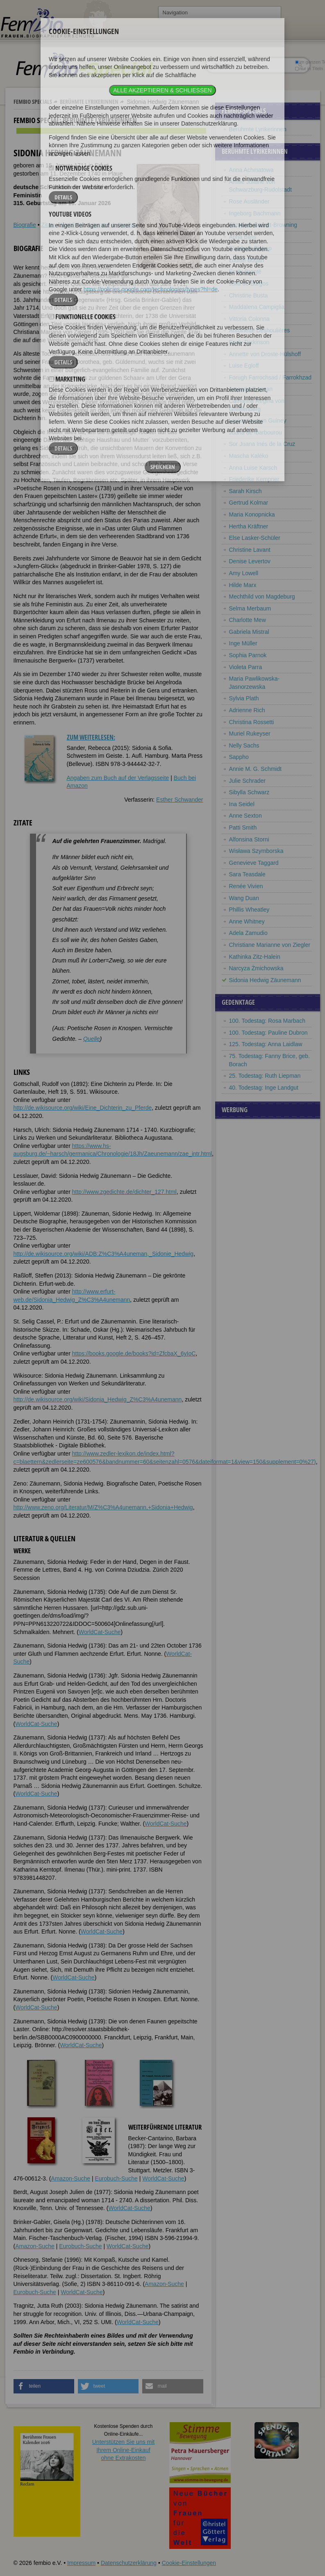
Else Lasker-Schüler (254, 538)
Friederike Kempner (254, 479)
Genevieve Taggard (254, 862)
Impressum (81, 2563)
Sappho (239, 757)
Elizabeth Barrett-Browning (263, 225)
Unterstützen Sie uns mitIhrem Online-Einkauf (123, 2450)
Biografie (25, 225)
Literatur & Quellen (113, 225)
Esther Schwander (179, 799)
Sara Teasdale (247, 874)
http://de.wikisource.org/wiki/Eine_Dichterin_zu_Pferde (83, 1107)
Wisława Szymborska (256, 851)
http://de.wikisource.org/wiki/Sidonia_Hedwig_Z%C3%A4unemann (98, 1399)
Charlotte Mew (247, 620)
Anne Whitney (247, 921)
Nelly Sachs (244, 745)
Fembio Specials (33, 101)
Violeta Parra (245, 667)
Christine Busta (248, 295)
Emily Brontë (245, 271)
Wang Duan (244, 898)
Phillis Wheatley (249, 909)
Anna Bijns (243, 236)
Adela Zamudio (248, 933)
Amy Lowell (244, 573)
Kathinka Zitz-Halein (254, 956)
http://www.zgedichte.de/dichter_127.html (124, 1192)
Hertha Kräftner (248, 526)
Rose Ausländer (249, 201)
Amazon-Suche (70, 2178)
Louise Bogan (246, 260)
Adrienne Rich (247, 710)
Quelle (91, 1038)
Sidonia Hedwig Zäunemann (265, 980)
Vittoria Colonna (249, 318)
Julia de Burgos (249, 283)
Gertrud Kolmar (248, 502)
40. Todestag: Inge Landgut (263, 1087)
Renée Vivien (246, 886)
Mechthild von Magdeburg (262, 596)
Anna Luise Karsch (253, 467)
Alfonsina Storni (249, 839)
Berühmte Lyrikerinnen (89, 101)
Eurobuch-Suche (116, 2178)
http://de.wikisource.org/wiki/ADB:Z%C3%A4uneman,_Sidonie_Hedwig (104, 1253)
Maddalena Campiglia (256, 307)
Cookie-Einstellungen (189, 2563)
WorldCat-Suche (99, 1632)
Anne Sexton (245, 815)
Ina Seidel (242, 804)
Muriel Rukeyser (249, 733)
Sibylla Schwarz (249, 792)
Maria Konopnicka (252, 514)
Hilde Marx (243, 585)
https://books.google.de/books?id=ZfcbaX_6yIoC (134, 1353)
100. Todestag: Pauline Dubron (268, 1032)
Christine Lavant (249, 549)
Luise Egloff (244, 365)
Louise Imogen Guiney (257, 420)
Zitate (48, 225)
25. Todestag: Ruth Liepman (265, 1075)
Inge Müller (243, 643)
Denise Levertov (249, 561)
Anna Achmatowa (251, 170)
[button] (44, 2386)
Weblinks (72, 225)
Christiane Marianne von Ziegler (269, 945)
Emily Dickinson (249, 342)
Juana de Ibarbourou (255, 432)
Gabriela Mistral (249, 632)
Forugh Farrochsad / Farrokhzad (270, 377)
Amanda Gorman (251, 389)
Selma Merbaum (250, 608)
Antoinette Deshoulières (259, 330)
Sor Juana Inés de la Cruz (262, 444)
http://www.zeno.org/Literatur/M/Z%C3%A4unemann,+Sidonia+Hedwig (103, 1507)
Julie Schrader (247, 780)
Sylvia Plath (244, 698)
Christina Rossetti (251, 722)
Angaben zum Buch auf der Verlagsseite (118, 778)
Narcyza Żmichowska (256, 968)
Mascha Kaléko (248, 456)
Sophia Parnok (248, 655)
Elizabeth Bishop (250, 248)
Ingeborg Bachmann (255, 213)
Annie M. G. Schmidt (255, 769)
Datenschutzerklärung (129, 2563)
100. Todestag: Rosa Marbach (267, 1020)
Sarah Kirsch (245, 491)
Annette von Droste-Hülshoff (265, 354)
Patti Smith (243, 827)
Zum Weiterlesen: (91, 737)
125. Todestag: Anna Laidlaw (265, 1044)
